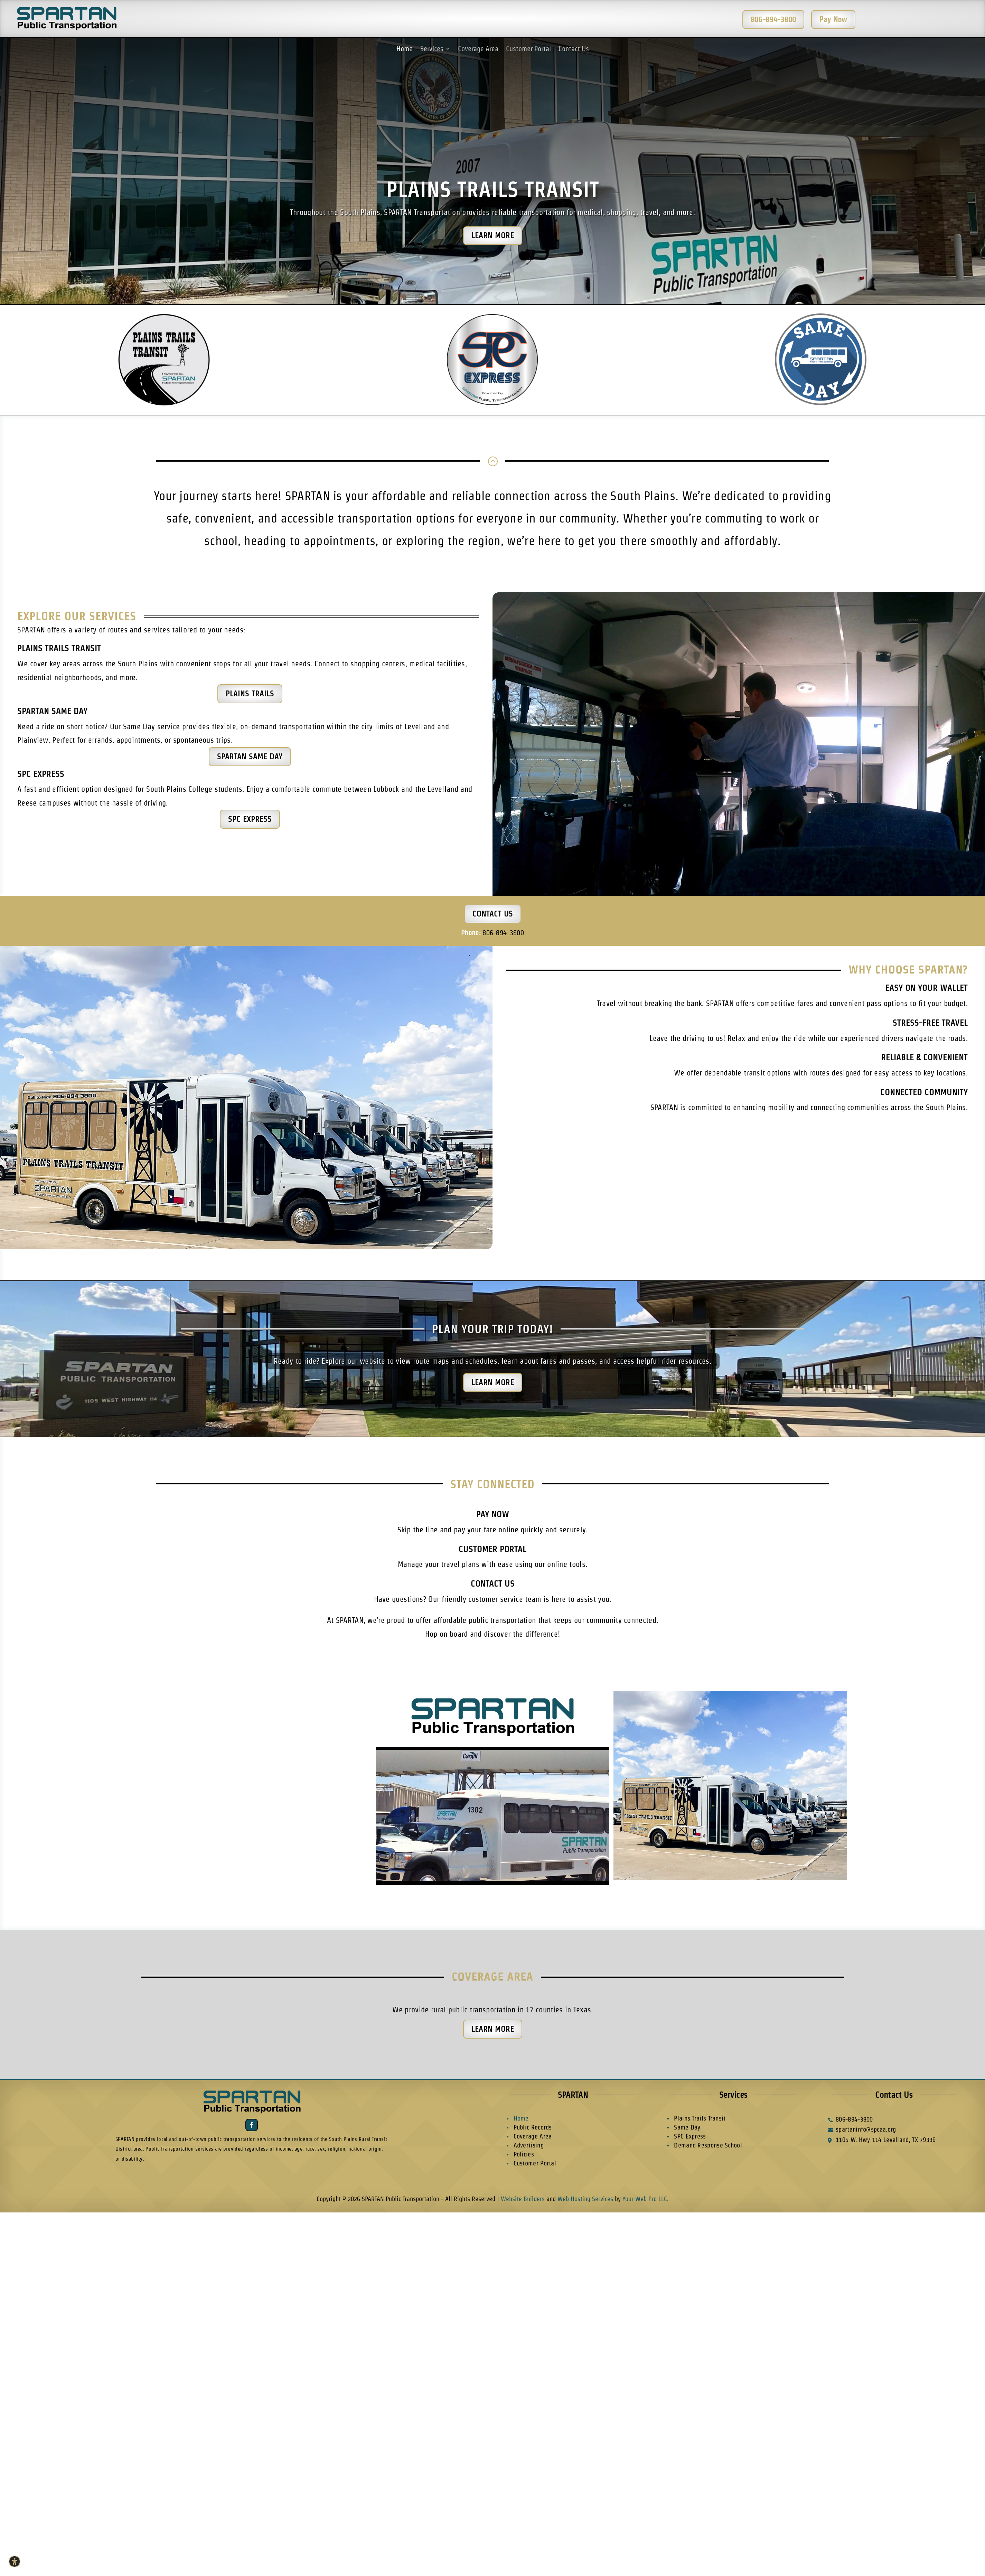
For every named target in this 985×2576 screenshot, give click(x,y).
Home (404, 49)
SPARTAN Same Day (52, 711)
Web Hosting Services (585, 2199)
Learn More (492, 235)
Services (431, 49)
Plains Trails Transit (492, 189)
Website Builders (523, 2199)
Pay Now (492, 1514)
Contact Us (574, 49)
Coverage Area (478, 49)
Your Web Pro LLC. (645, 2199)
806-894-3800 (503, 933)
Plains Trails (250, 693)
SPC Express (40, 774)
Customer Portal (528, 49)
